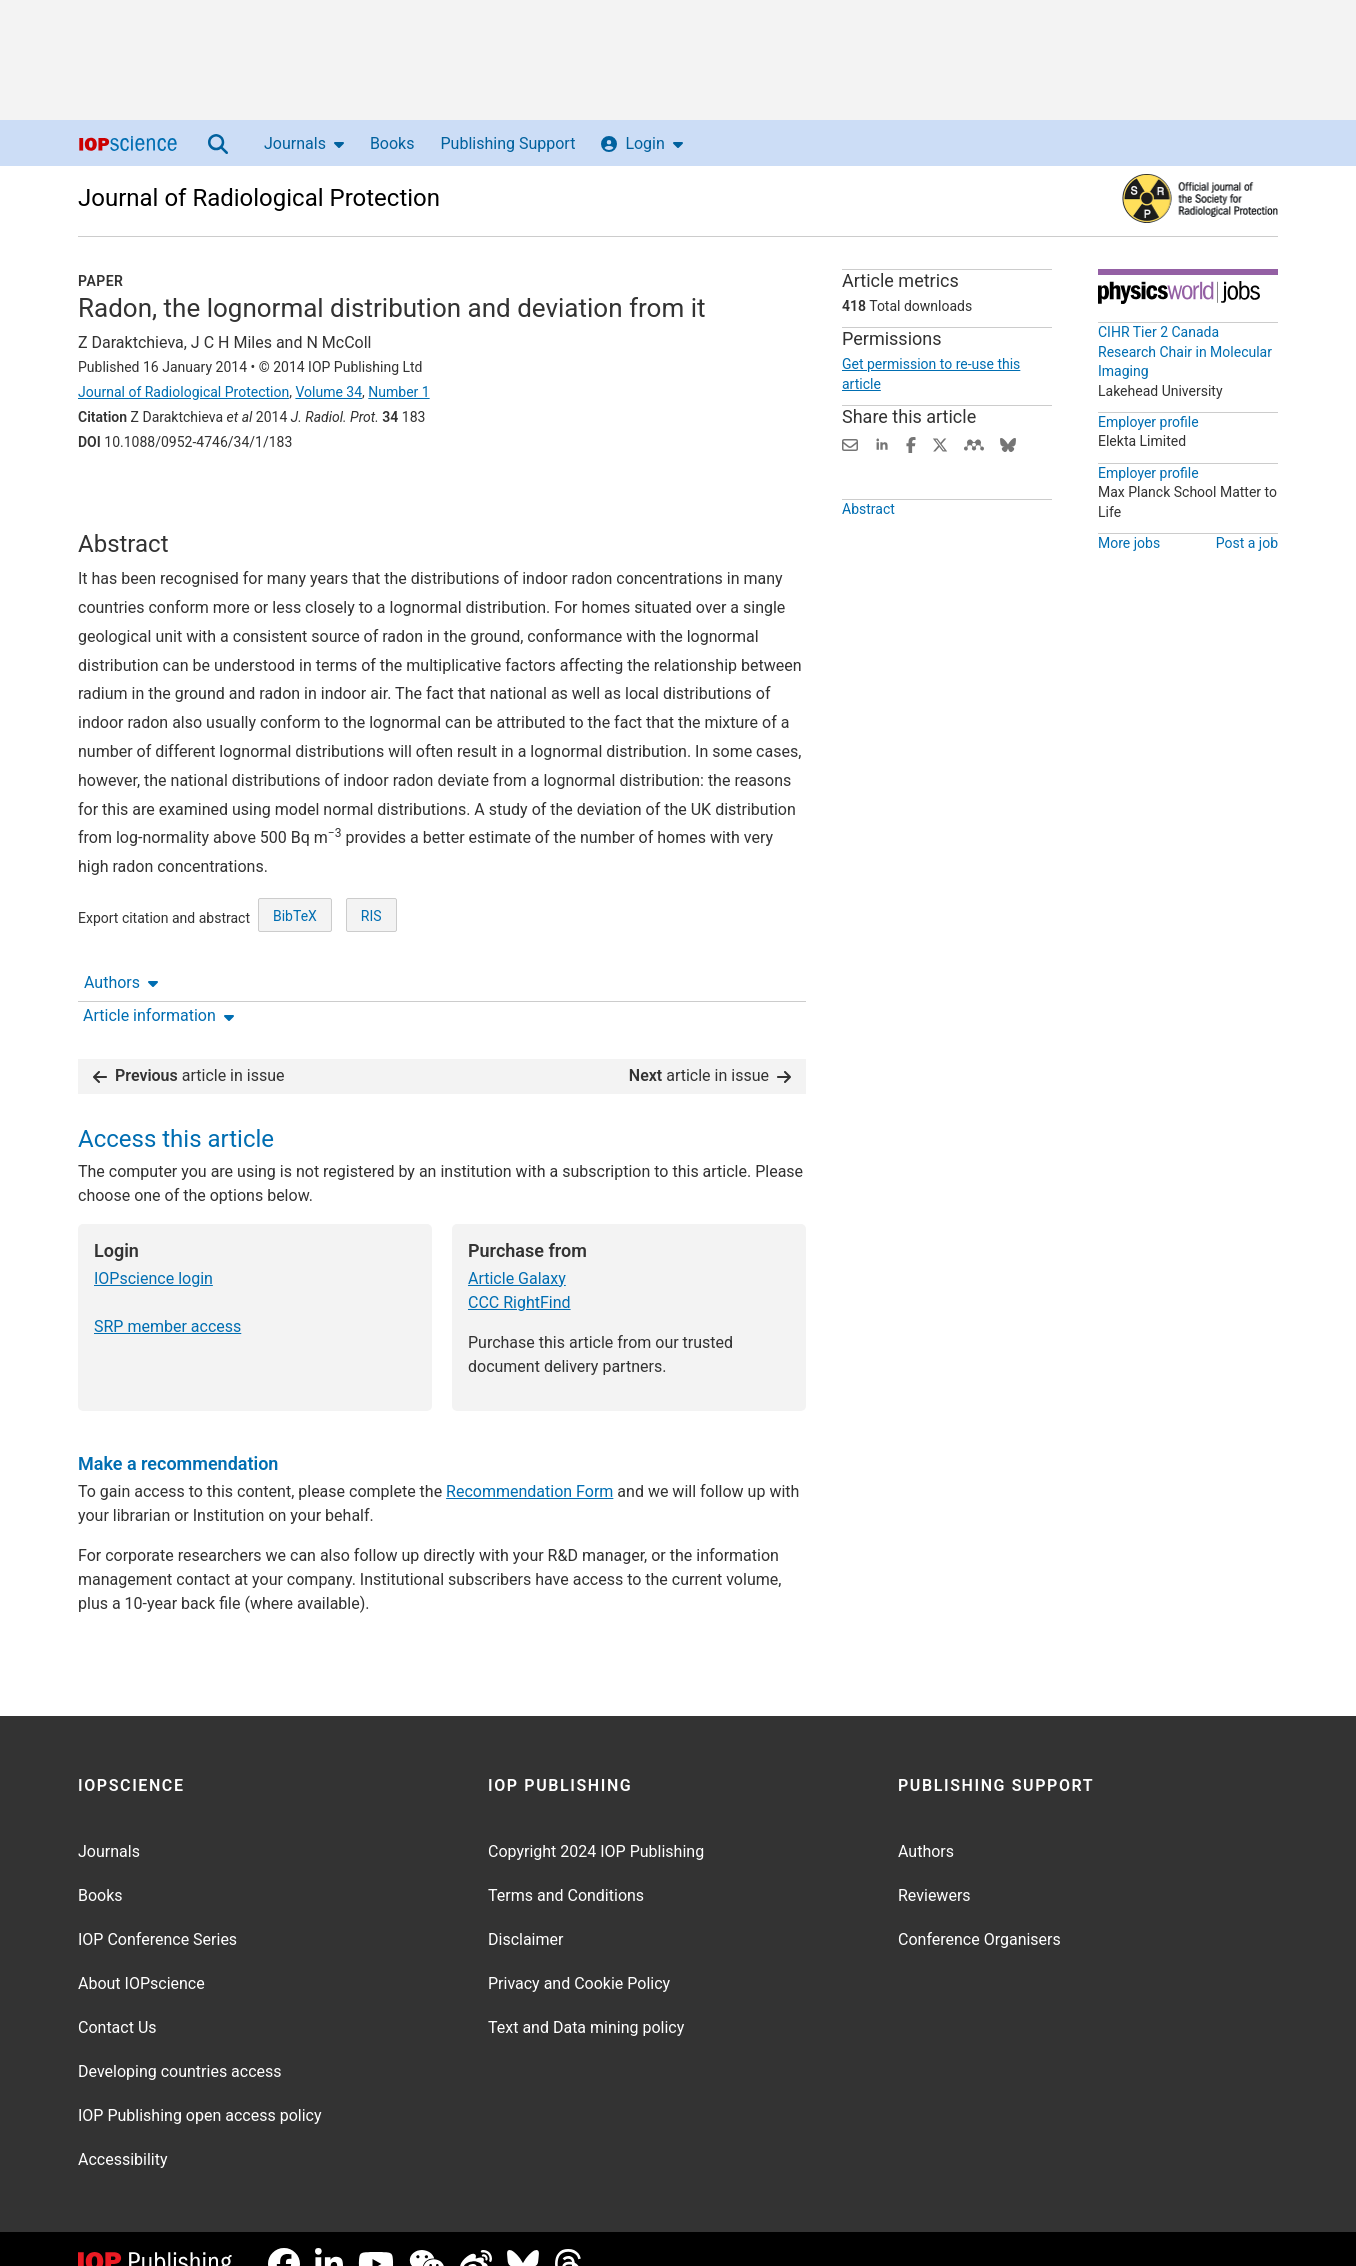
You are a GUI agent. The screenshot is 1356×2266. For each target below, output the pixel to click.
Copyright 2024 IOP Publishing (596, 1821)
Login (641, 143)
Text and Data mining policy (586, 1997)
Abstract (868, 541)
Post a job (1247, 543)
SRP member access (167, 1296)
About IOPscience (141, 1953)
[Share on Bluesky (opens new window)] (1008, 443)
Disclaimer (525, 1909)
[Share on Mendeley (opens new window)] (974, 443)
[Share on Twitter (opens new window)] (940, 443)
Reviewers (934, 1865)
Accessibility (123, 2129)
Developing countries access (180, 2041)
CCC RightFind (519, 1272)
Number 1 (398, 392)
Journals (304, 143)
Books (392, 143)
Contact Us (117, 1997)
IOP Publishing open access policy (200, 2085)
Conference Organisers (979, 1909)
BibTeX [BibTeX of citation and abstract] (295, 976)
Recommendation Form (529, 1461)
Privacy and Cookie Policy (579, 1953)
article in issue (189, 1045)
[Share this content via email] (850, 443)
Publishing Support (507, 143)
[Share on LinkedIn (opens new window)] (882, 443)
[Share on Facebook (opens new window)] (911, 443)
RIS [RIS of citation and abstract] (371, 976)
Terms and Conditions (566, 1865)
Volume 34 (328, 392)
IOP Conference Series (157, 1909)
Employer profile (1148, 422)
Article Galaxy (517, 1248)
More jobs (1129, 543)
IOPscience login (153, 1248)
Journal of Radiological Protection (259, 198)
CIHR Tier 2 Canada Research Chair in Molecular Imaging (1185, 351)
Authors (121, 497)
